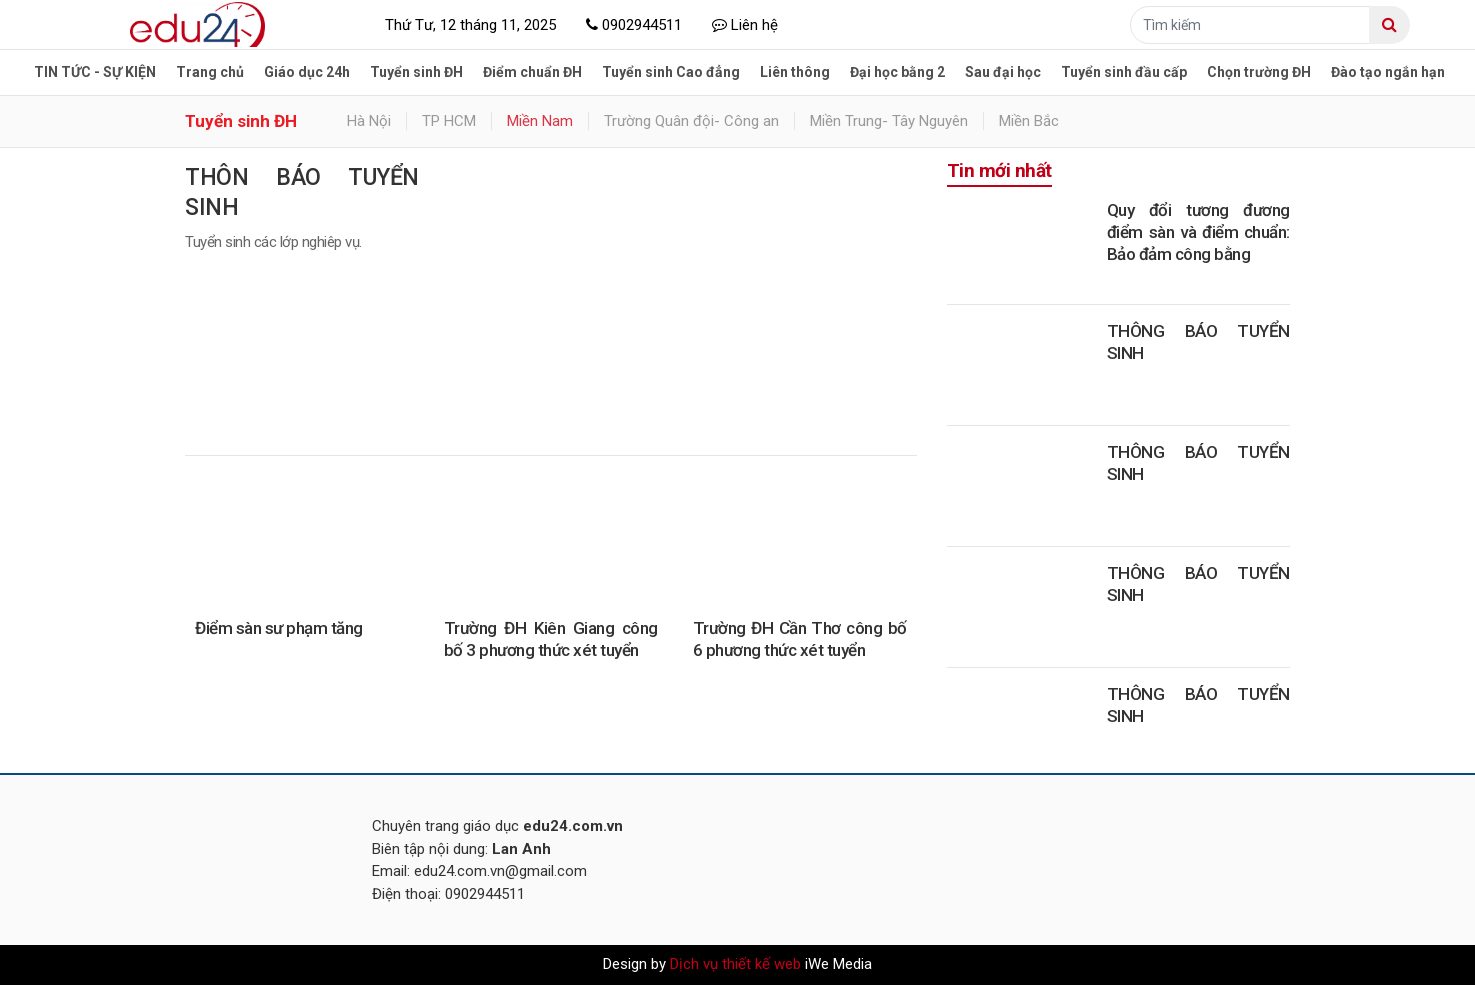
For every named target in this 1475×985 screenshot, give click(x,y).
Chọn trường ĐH (1259, 72)
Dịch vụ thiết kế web (735, 964)
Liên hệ (745, 25)
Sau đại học (1003, 72)
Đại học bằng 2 (897, 72)
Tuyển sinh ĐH (416, 72)
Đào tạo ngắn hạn (1388, 72)
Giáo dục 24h (307, 72)
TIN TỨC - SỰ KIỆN (95, 72)
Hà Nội (369, 121)
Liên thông (795, 72)
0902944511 (634, 25)
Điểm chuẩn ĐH (532, 72)
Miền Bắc (1029, 121)
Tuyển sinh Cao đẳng (671, 72)
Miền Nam (540, 121)
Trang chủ (210, 72)
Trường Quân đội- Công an (691, 121)
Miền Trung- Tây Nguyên (889, 121)
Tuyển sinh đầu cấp (1124, 72)
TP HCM (449, 121)
